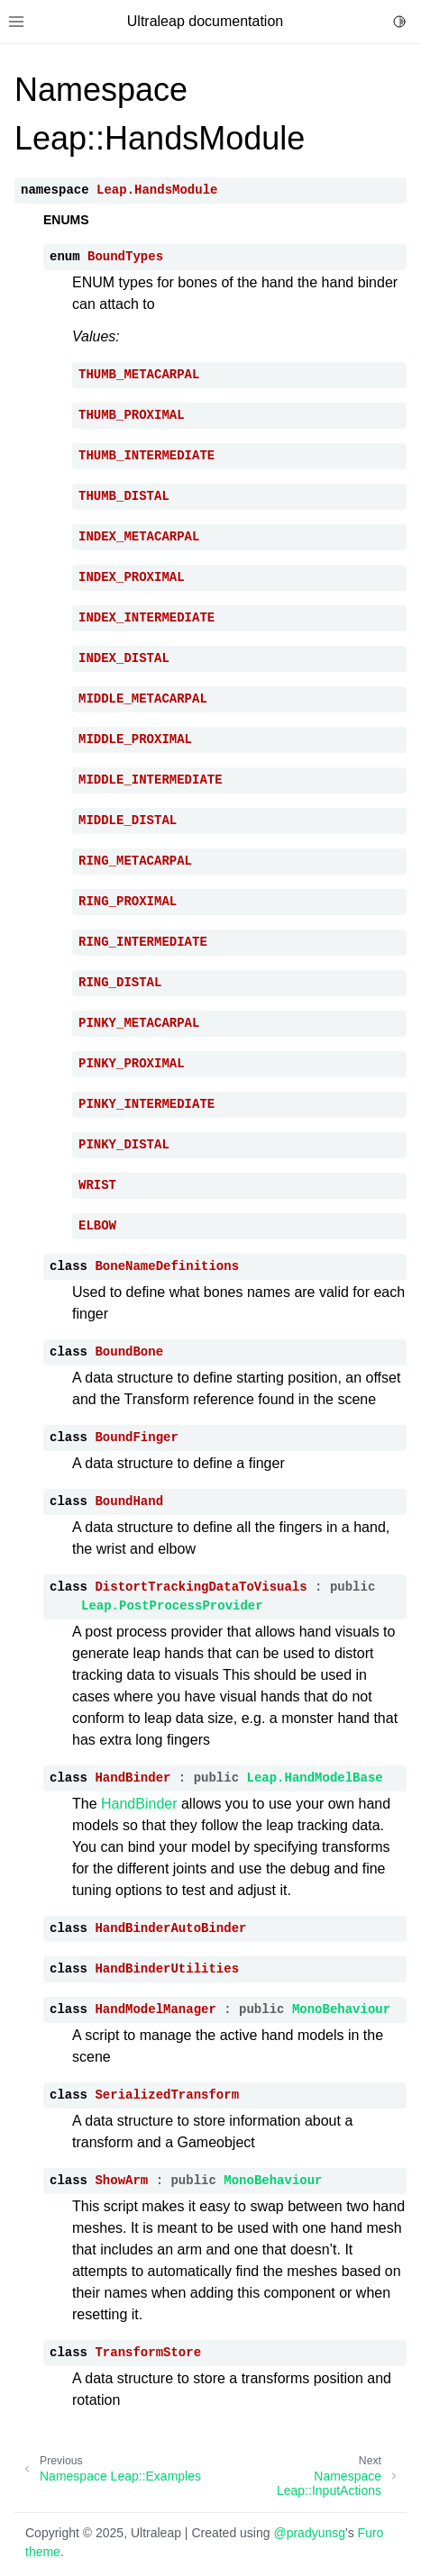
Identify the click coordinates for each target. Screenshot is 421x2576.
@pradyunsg (309, 2533)
